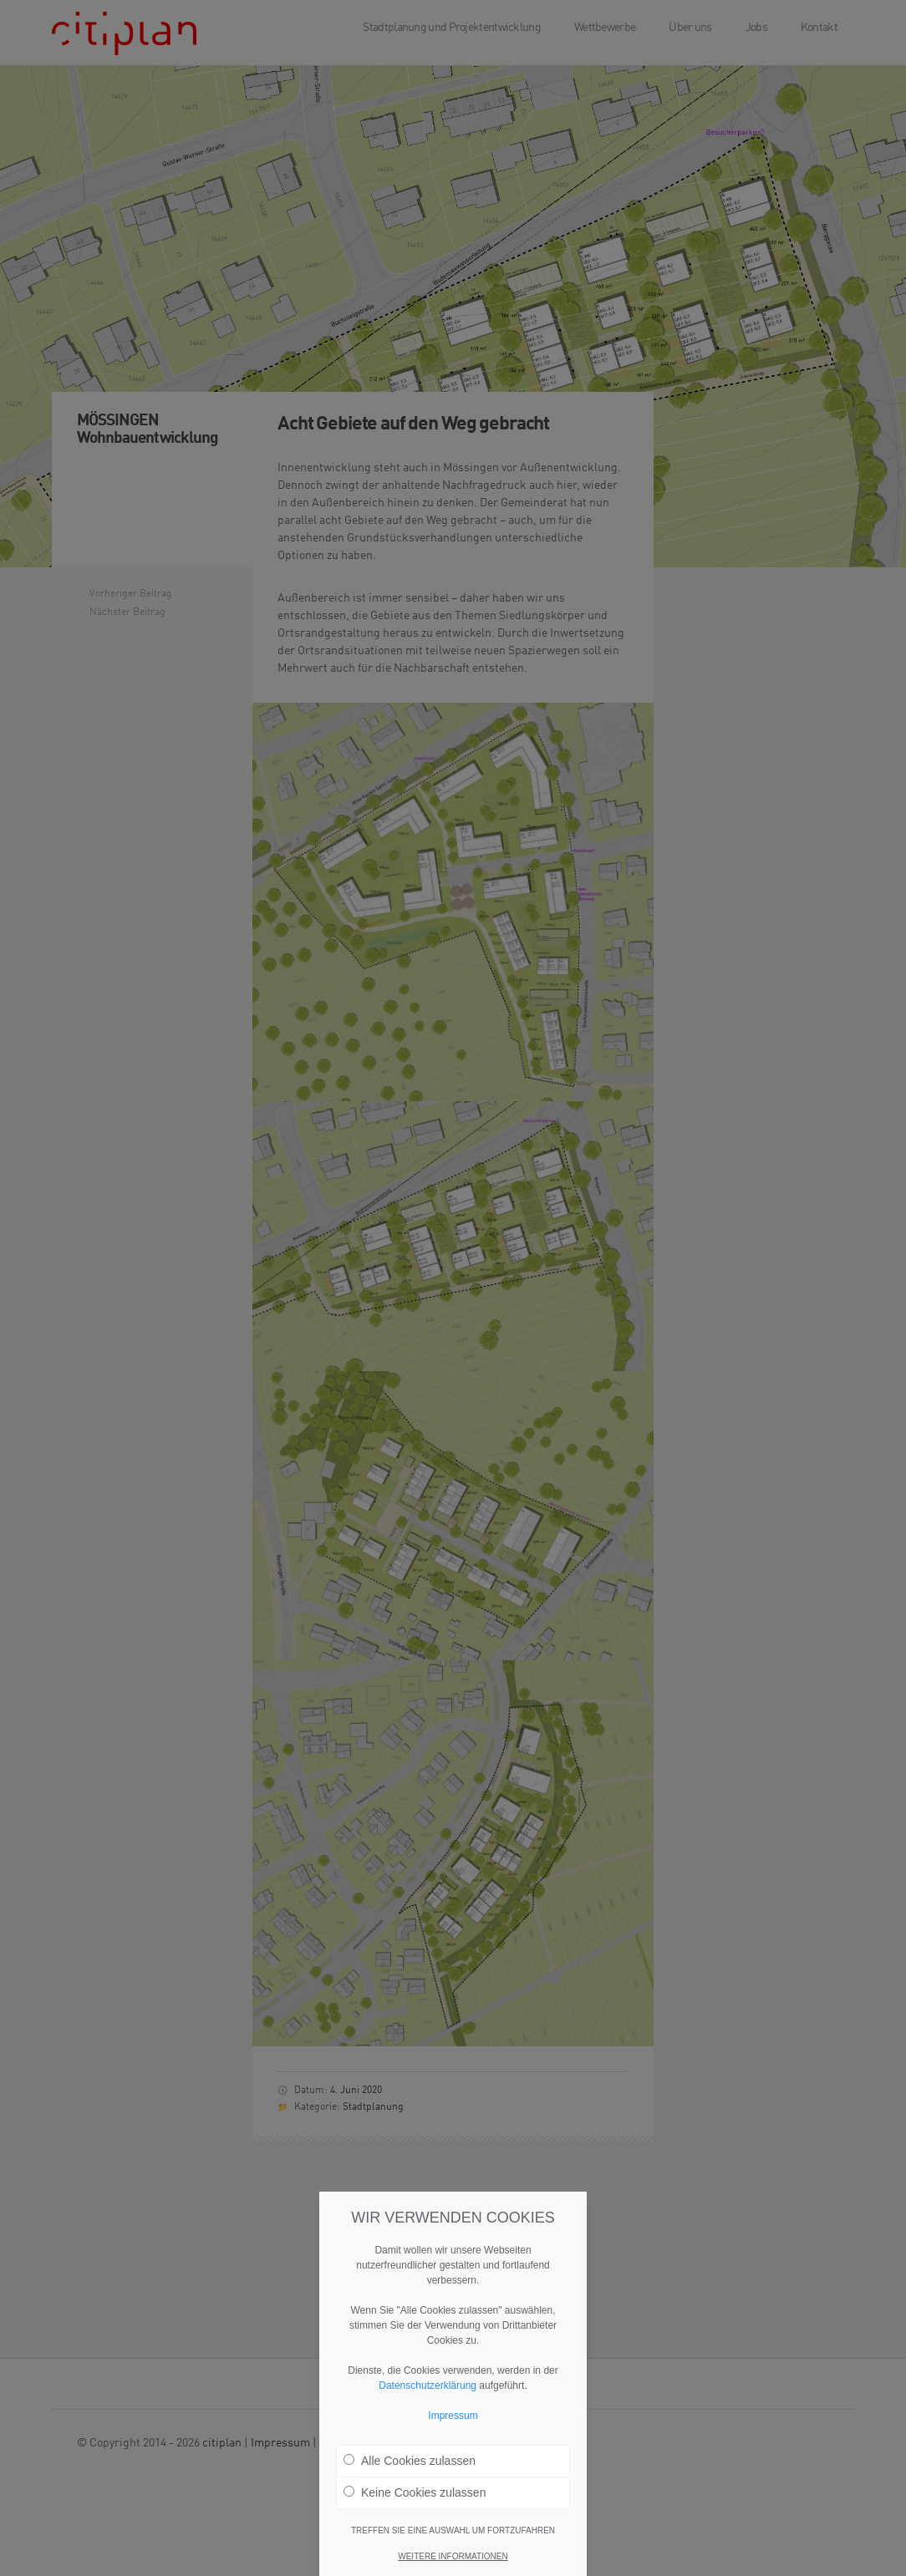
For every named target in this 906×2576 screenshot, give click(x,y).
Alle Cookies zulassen (410, 2460)
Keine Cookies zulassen (415, 2492)
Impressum (452, 2415)
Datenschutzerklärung (427, 2385)
